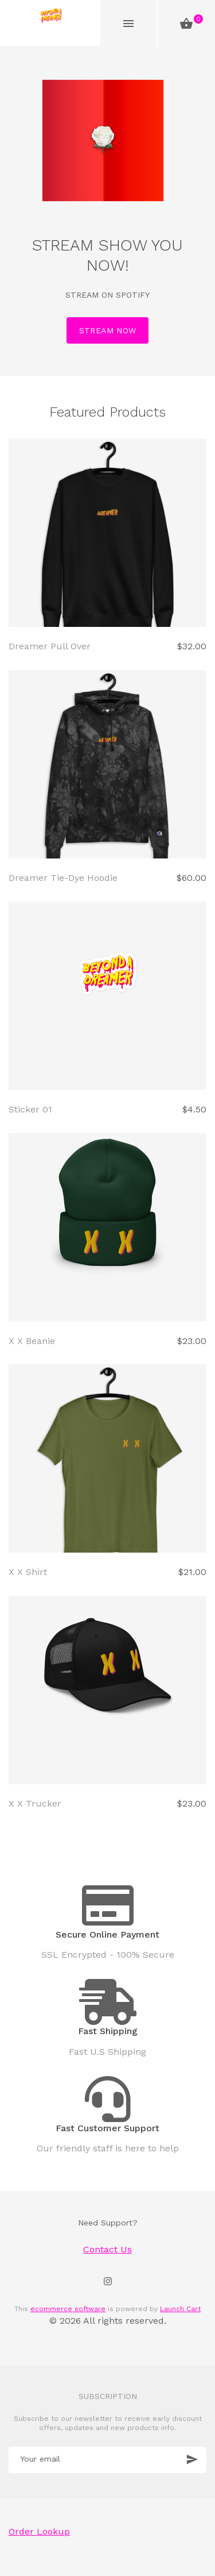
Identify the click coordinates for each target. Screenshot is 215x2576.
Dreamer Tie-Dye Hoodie (63, 877)
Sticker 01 (30, 1109)
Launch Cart (180, 2309)
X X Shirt (28, 1571)
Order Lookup (39, 2531)
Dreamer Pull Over (50, 646)
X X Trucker (35, 1803)
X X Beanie (32, 1340)
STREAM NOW (107, 330)
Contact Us (107, 2249)
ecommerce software (67, 2309)
